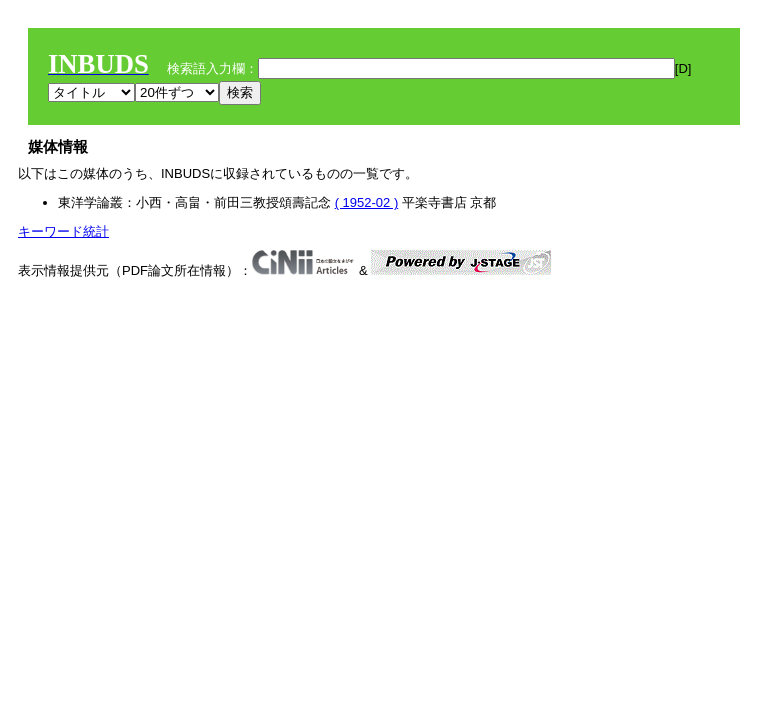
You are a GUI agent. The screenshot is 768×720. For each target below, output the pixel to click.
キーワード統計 (63, 231)
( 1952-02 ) (367, 202)
